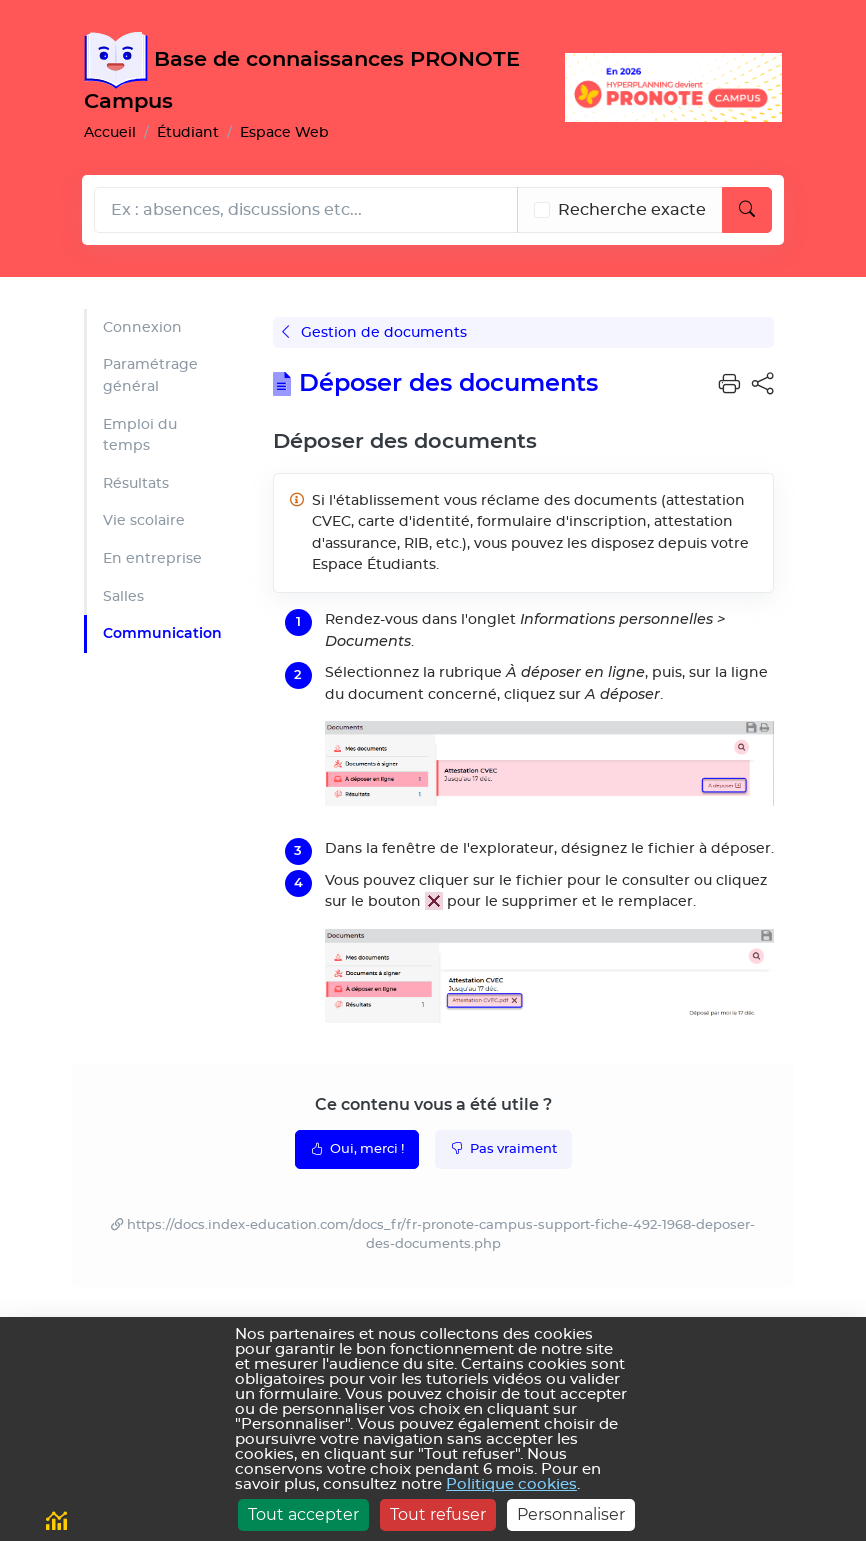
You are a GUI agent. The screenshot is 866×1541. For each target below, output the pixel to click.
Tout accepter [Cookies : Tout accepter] (303, 1514)
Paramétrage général (150, 375)
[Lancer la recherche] (747, 210)
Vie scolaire (144, 520)
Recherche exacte (632, 210)
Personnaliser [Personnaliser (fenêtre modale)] (571, 1514)
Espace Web (284, 132)
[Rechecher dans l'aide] (306, 210)
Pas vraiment (503, 1148)
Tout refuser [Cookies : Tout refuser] (438, 1514)
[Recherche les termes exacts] (542, 210)
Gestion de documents (374, 332)
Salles (123, 596)
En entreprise (152, 558)
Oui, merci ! (357, 1148)
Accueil (110, 132)
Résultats (136, 483)
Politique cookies (511, 1484)
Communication (162, 633)
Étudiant (188, 132)
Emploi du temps (140, 435)
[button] (729, 384)
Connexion (142, 327)
